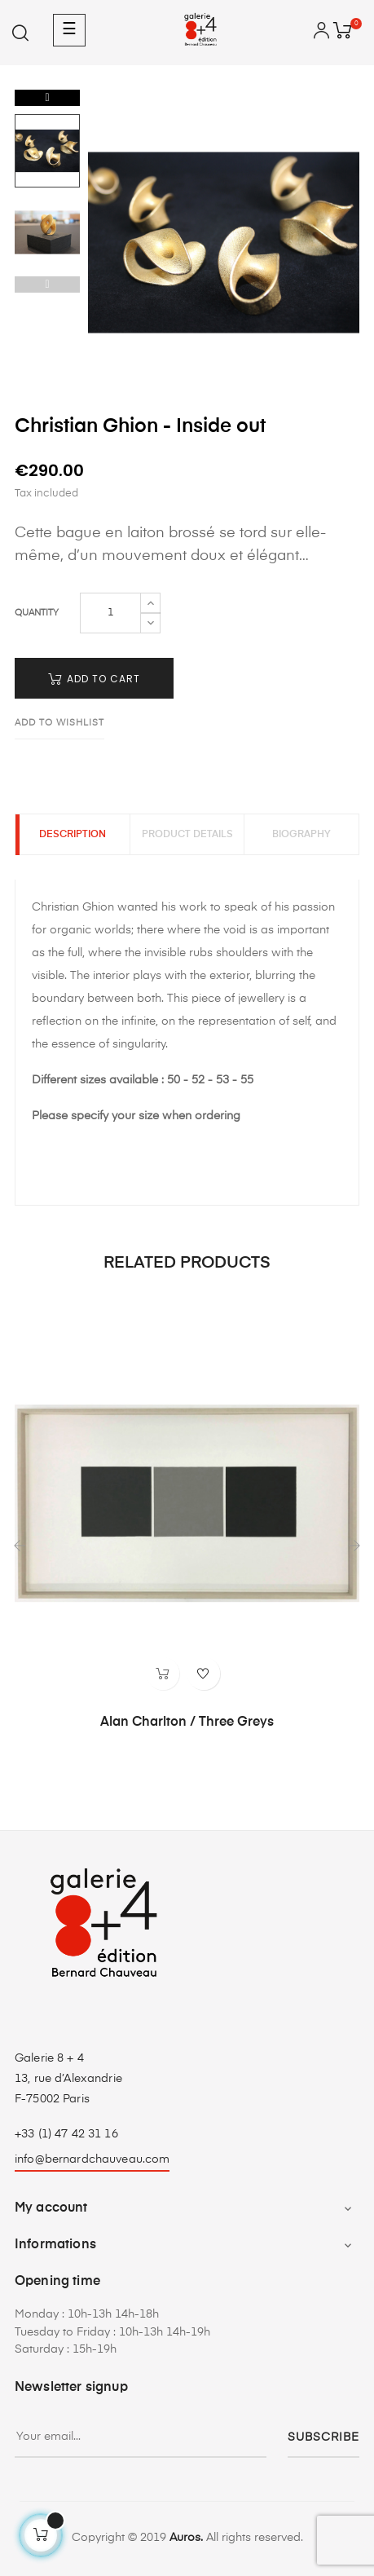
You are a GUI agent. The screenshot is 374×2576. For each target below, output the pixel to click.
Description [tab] (72, 835)
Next (47, 98)
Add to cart (94, 679)
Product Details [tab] (187, 835)
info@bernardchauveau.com (92, 2159)
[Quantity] (110, 613)
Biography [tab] (301, 835)
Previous (47, 284)
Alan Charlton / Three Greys (187, 1722)
